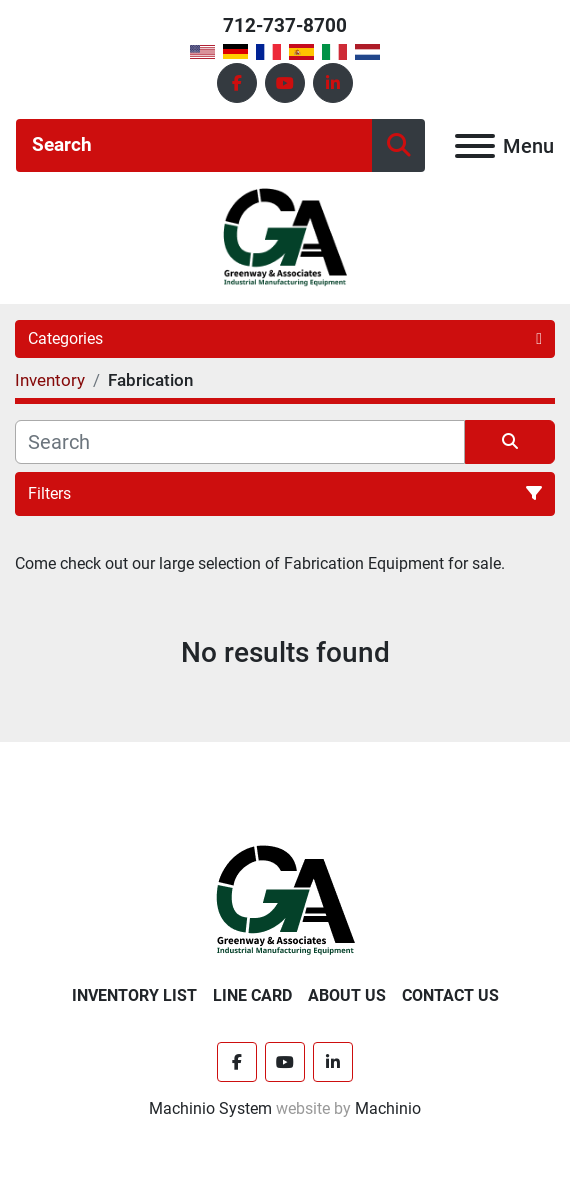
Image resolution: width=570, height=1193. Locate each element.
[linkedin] (333, 83)
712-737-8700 (285, 25)
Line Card (252, 995)
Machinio (388, 1108)
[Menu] (475, 146)
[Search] (194, 145)
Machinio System (210, 1108)
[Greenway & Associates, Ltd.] (285, 899)
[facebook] (237, 83)
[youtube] (285, 83)
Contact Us (450, 995)
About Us (347, 995)
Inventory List (134, 995)
